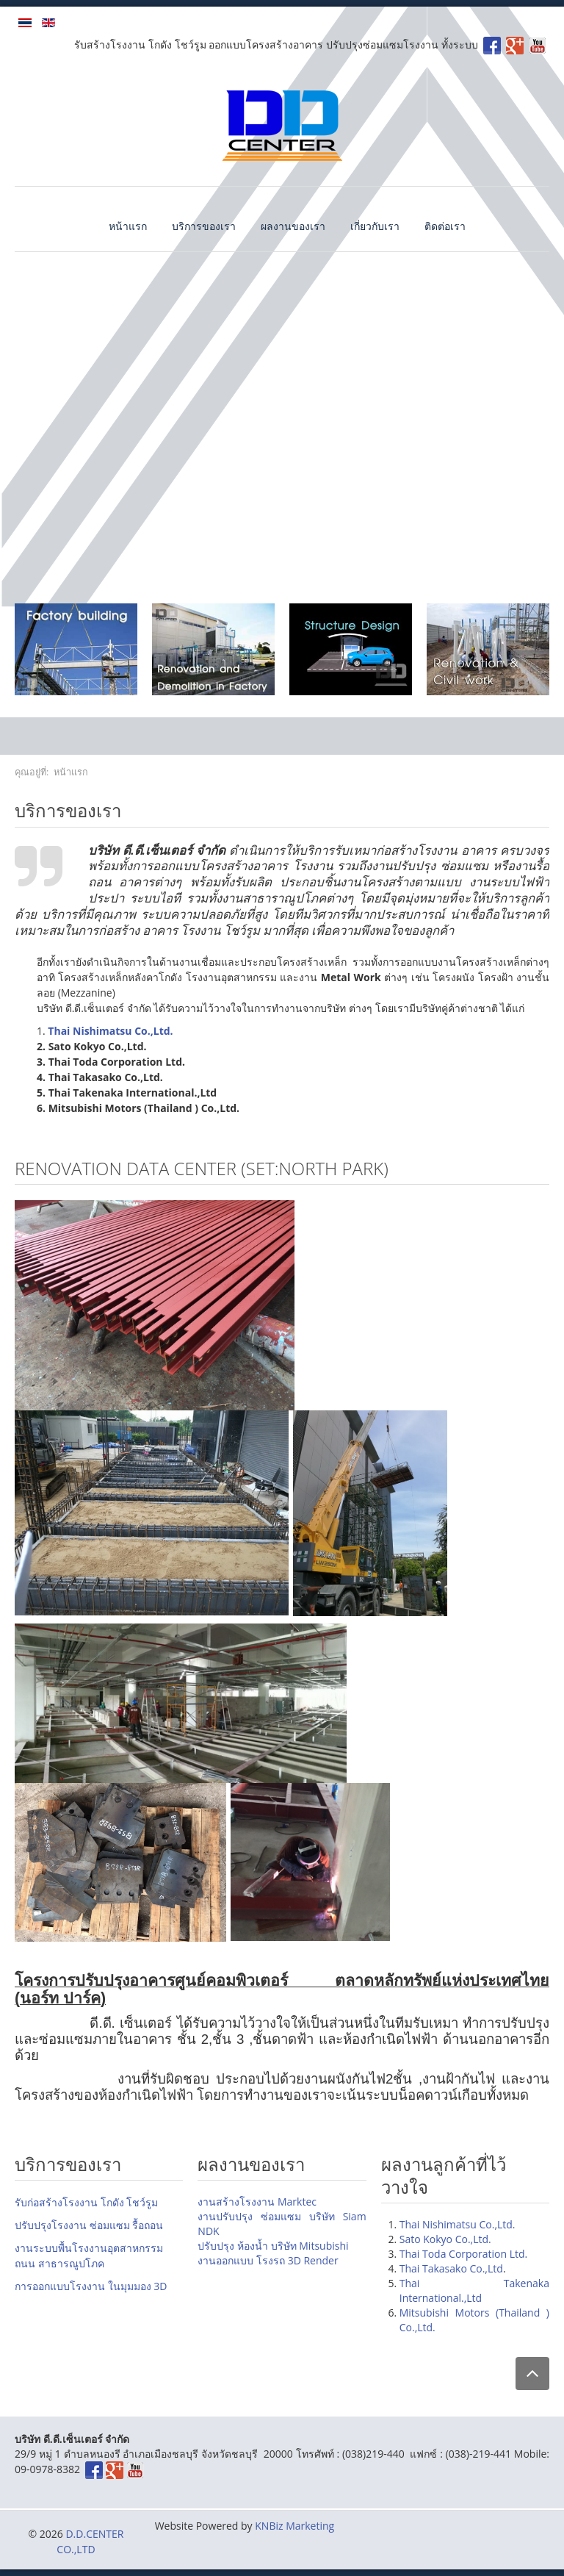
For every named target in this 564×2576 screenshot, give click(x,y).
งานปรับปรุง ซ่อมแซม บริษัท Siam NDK (282, 2223)
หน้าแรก (128, 226)
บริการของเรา (204, 226)
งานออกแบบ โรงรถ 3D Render (268, 2260)
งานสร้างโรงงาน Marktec (257, 2202)
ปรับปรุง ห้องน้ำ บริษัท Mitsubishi (273, 2246)
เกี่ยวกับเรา (375, 226)
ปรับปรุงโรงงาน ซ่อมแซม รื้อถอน (89, 2225)
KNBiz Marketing (294, 2526)
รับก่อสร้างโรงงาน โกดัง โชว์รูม (86, 2202)
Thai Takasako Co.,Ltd (451, 2268)
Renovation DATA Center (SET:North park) (201, 1168)
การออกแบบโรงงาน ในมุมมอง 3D (91, 2286)
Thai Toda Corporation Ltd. (464, 2254)
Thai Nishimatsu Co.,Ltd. (458, 2224)
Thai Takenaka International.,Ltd (474, 2290)
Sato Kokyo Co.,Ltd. (445, 2239)
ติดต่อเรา (445, 226)
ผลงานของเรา (293, 226)
